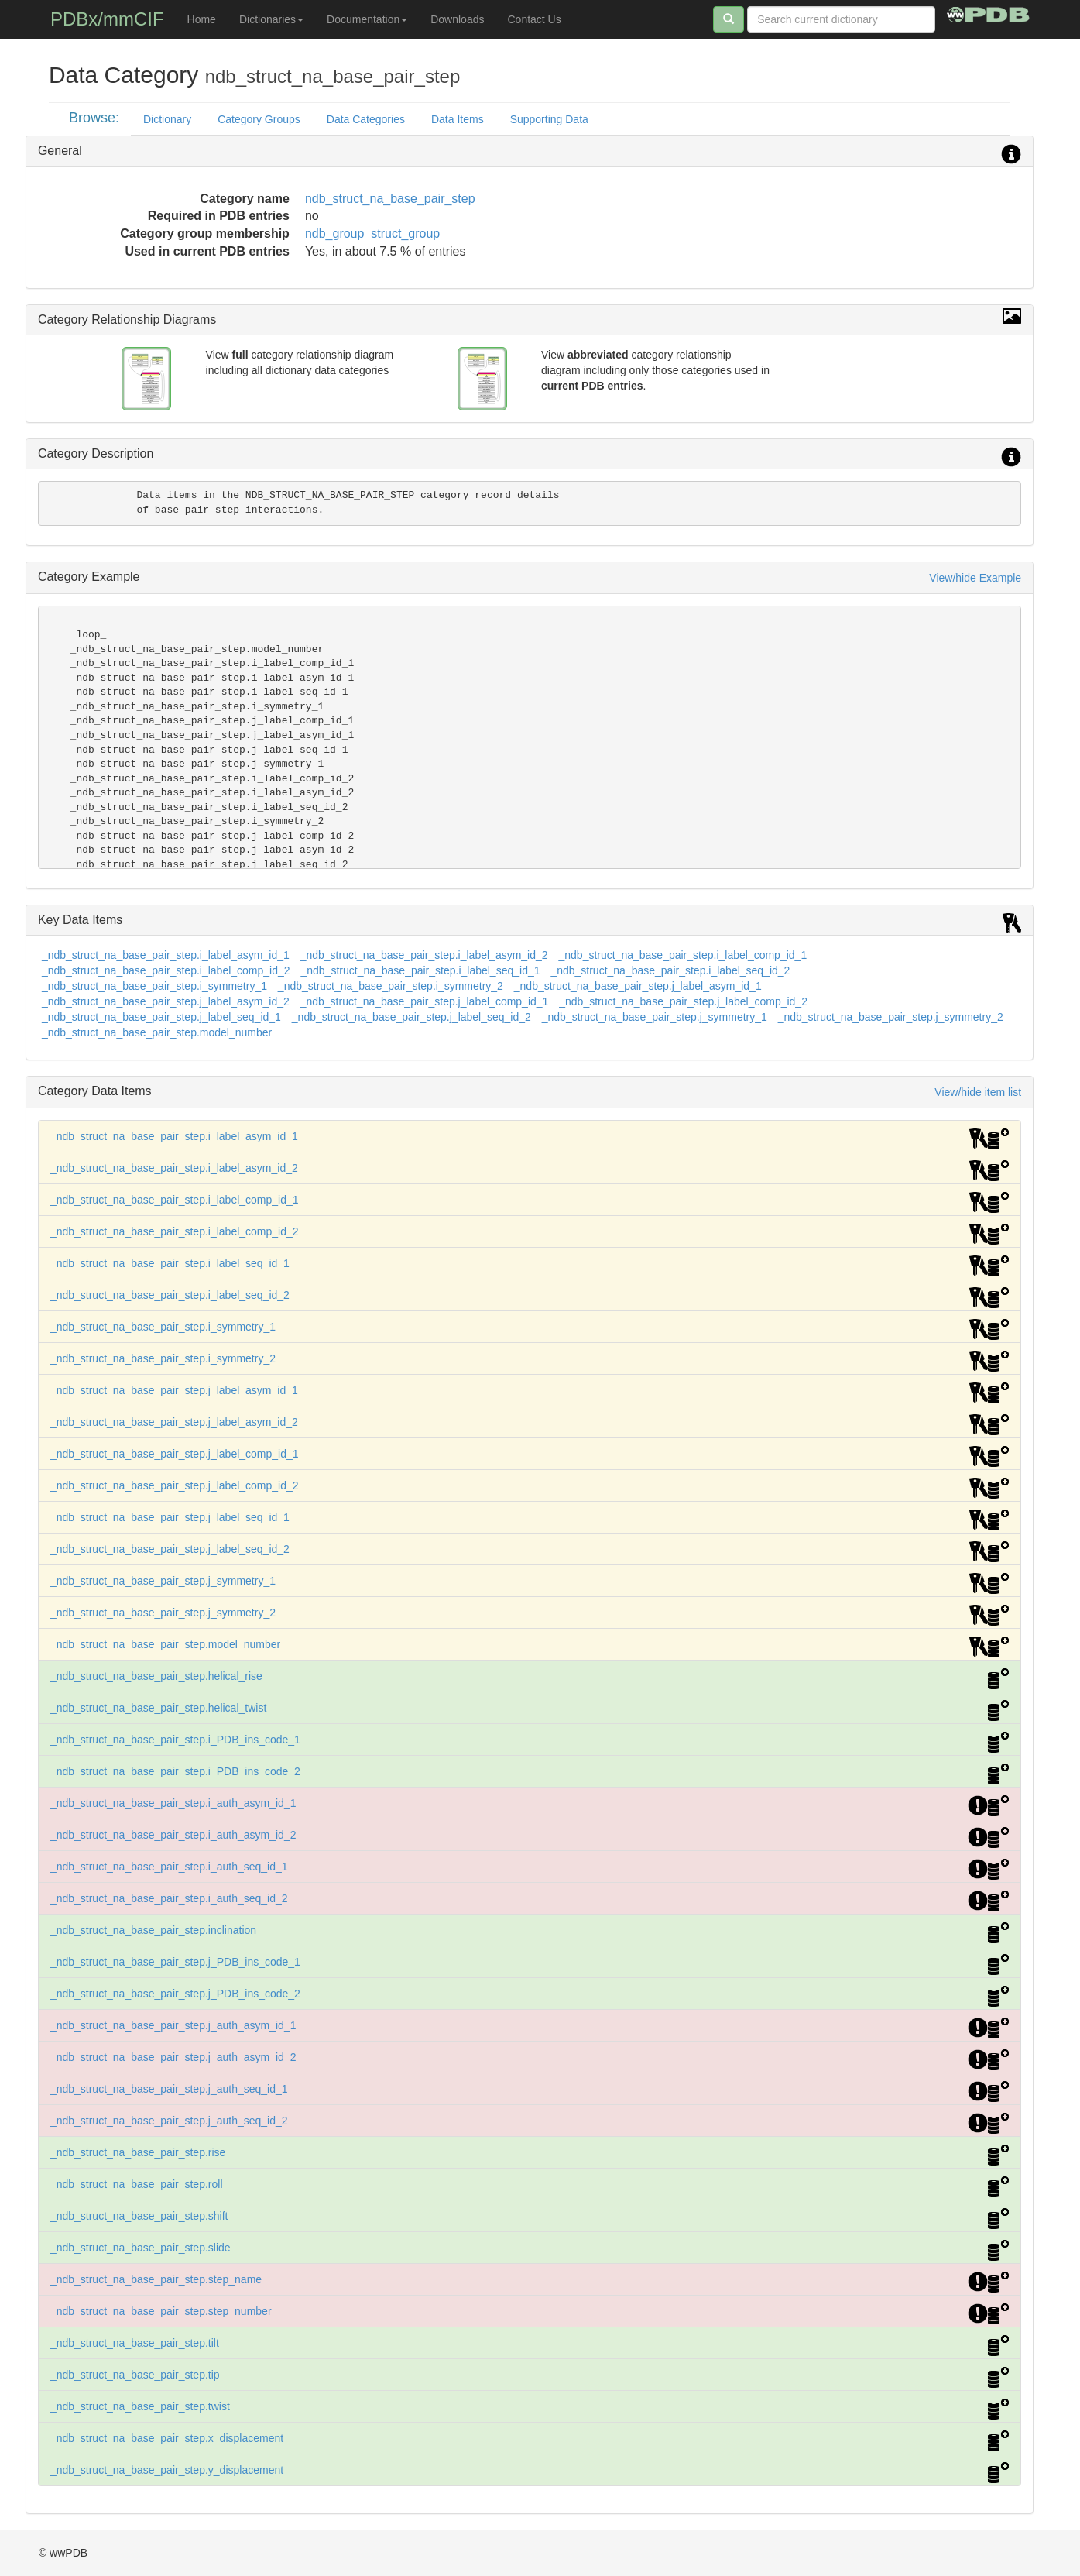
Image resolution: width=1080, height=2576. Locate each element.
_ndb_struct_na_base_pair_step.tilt (134, 2343)
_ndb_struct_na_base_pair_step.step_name (156, 2279)
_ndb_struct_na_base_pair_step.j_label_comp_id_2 (683, 1001)
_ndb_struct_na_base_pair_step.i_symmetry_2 (390, 986)
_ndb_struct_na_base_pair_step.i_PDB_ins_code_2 (175, 1771)
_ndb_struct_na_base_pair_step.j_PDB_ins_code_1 (175, 1962)
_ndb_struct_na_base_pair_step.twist (140, 2406)
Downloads (457, 19)
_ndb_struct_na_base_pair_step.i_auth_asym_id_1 (173, 1803)
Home (201, 19)
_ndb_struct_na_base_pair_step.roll (136, 2184)
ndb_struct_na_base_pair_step (390, 198)
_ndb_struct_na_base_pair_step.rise (138, 2152)
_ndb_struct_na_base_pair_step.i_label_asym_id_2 (424, 955)
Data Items (457, 119)
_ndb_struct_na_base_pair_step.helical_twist (158, 1708)
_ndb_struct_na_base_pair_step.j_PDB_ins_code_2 (175, 1993)
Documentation (367, 19)
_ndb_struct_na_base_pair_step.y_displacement (166, 2470)
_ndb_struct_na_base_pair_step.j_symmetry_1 (654, 1017)
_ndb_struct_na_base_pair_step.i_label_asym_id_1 (166, 955)
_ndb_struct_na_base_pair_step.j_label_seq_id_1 (161, 1017)
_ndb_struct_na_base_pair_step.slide (140, 2247)
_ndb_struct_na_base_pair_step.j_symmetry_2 (890, 1017)
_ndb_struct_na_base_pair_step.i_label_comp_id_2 (166, 970)
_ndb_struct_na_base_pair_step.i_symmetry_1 (154, 986)
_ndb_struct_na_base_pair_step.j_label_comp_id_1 (424, 1001)
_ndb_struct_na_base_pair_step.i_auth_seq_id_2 (169, 1898)
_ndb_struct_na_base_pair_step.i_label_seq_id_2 (670, 970)
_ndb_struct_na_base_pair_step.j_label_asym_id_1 (638, 986)
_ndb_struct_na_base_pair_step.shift (139, 2216)
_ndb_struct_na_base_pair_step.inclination (153, 1930)
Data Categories (366, 119)
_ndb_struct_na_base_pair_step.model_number (157, 1032)
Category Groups (259, 119)
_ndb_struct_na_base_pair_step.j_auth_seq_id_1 (169, 2089)
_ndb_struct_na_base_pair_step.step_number (161, 2311)
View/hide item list (977, 1092)
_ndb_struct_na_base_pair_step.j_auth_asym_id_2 (173, 2057)
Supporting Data (549, 119)
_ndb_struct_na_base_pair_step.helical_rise (156, 1676)
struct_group (405, 233)
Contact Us (534, 19)
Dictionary (167, 119)
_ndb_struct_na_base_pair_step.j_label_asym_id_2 (166, 1001)
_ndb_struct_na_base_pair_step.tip (135, 2374)
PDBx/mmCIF (107, 19)
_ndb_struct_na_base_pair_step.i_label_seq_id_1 (420, 970)
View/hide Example (975, 578)
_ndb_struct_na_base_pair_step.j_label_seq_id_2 (411, 1017)
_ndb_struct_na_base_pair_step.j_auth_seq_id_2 (169, 2120)
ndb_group (335, 233)
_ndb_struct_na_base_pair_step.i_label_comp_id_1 (682, 955)
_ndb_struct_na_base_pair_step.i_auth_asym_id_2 (173, 1835)
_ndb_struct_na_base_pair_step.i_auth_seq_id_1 (169, 1866)
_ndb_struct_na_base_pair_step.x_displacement (166, 2438)
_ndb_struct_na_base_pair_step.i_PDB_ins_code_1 (175, 1739)
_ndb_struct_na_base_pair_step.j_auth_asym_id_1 (173, 2025)
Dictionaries (271, 19)
